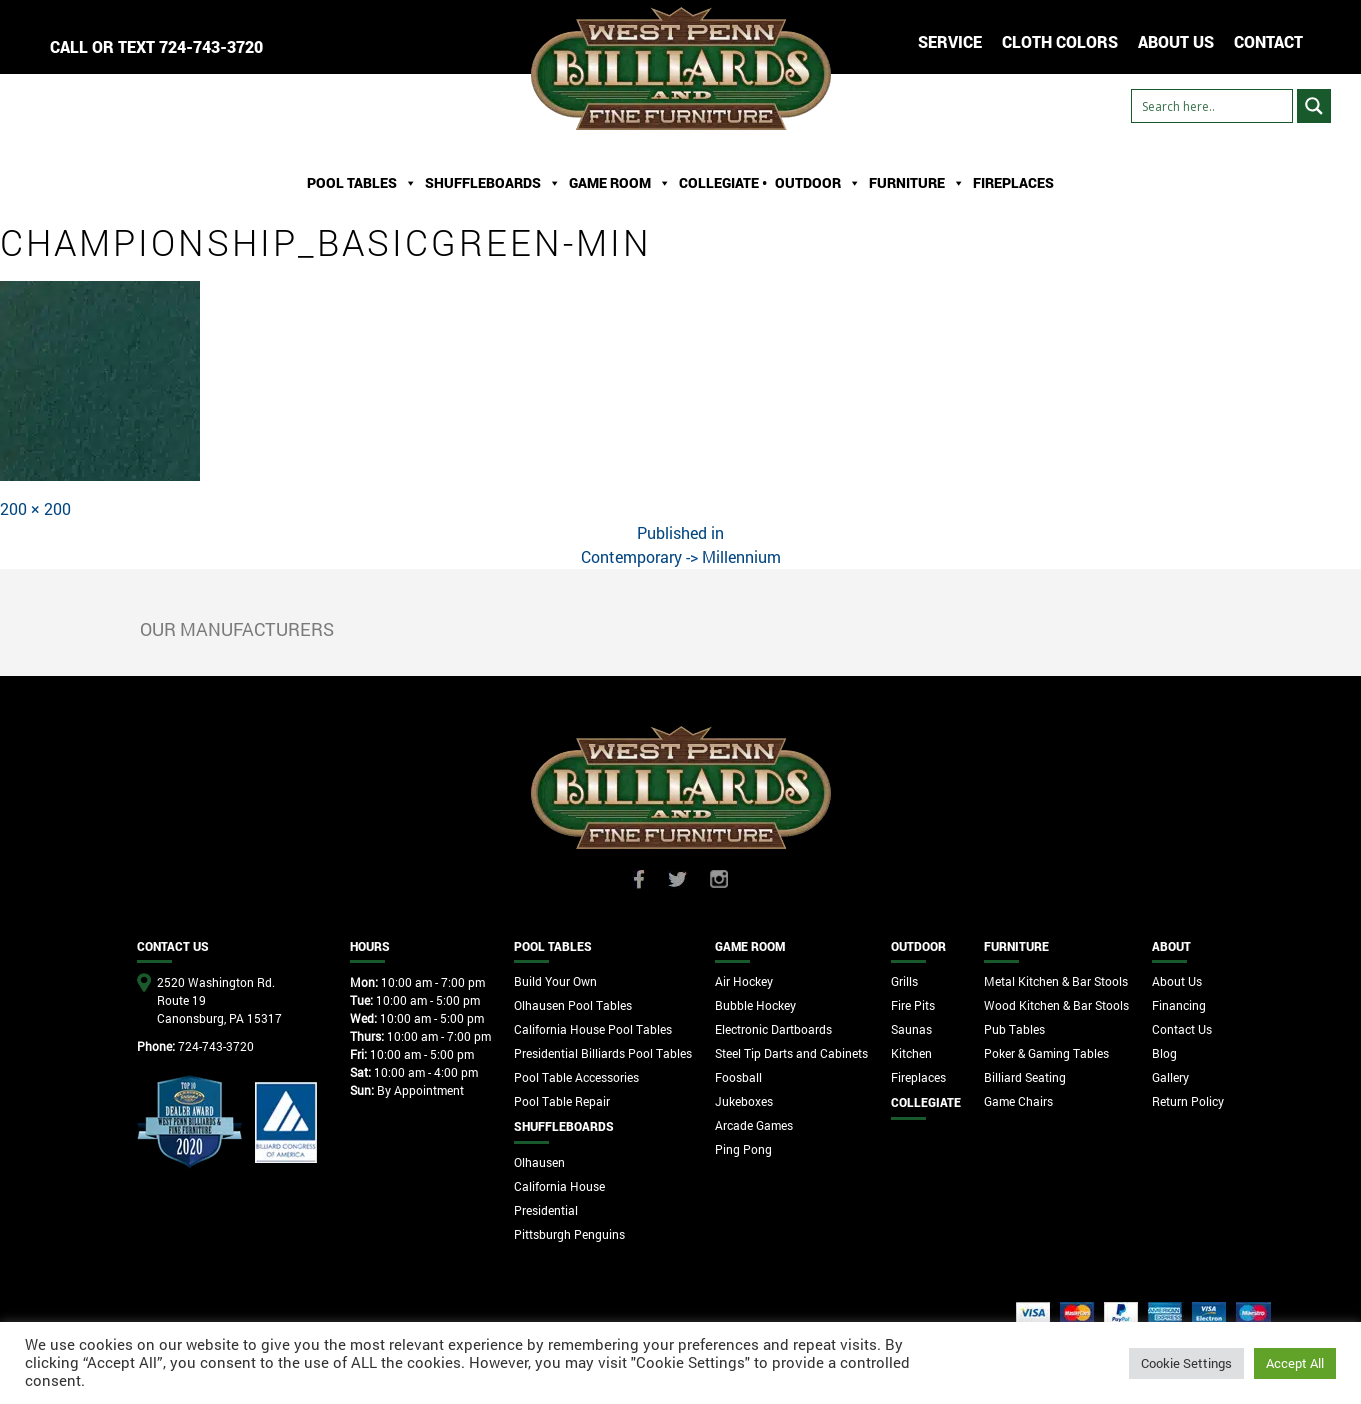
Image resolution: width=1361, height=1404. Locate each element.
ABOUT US (1176, 41)
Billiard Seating (1025, 1077)
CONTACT (1268, 41)
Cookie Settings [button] (1186, 1363)
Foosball (738, 1077)
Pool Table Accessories (576, 1077)
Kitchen (911, 1053)
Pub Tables (1014, 1029)
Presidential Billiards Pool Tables (603, 1053)
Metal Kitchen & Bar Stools (1056, 981)
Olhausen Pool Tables (573, 1005)
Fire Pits (913, 1005)
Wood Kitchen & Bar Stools (1056, 1005)
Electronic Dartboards (773, 1029)
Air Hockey (744, 981)
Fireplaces (1013, 182)
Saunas (911, 1029)
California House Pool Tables (593, 1029)
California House (559, 1186)
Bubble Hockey (755, 1005)
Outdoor (818, 183)
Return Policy (1188, 1101)
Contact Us (1182, 1029)
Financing (1179, 1005)
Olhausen (539, 1162)
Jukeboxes (744, 1101)
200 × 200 (35, 508)
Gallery (1170, 1077)
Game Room (620, 183)
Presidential (546, 1210)
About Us (1177, 981)
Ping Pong (743, 1149)
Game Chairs (1018, 1101)
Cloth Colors (1060, 41)
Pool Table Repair (562, 1101)
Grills (904, 981)
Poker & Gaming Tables (1046, 1053)
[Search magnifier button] (1314, 106)
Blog (1164, 1053)
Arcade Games (754, 1125)
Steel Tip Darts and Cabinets (791, 1053)
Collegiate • (723, 182)
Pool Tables (362, 183)
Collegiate (926, 1102)
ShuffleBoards (493, 183)
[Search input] (1212, 106)
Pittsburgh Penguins (569, 1234)
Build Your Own (555, 981)
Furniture (917, 183)
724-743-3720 (211, 46)
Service (950, 41)
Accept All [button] (1295, 1363)
